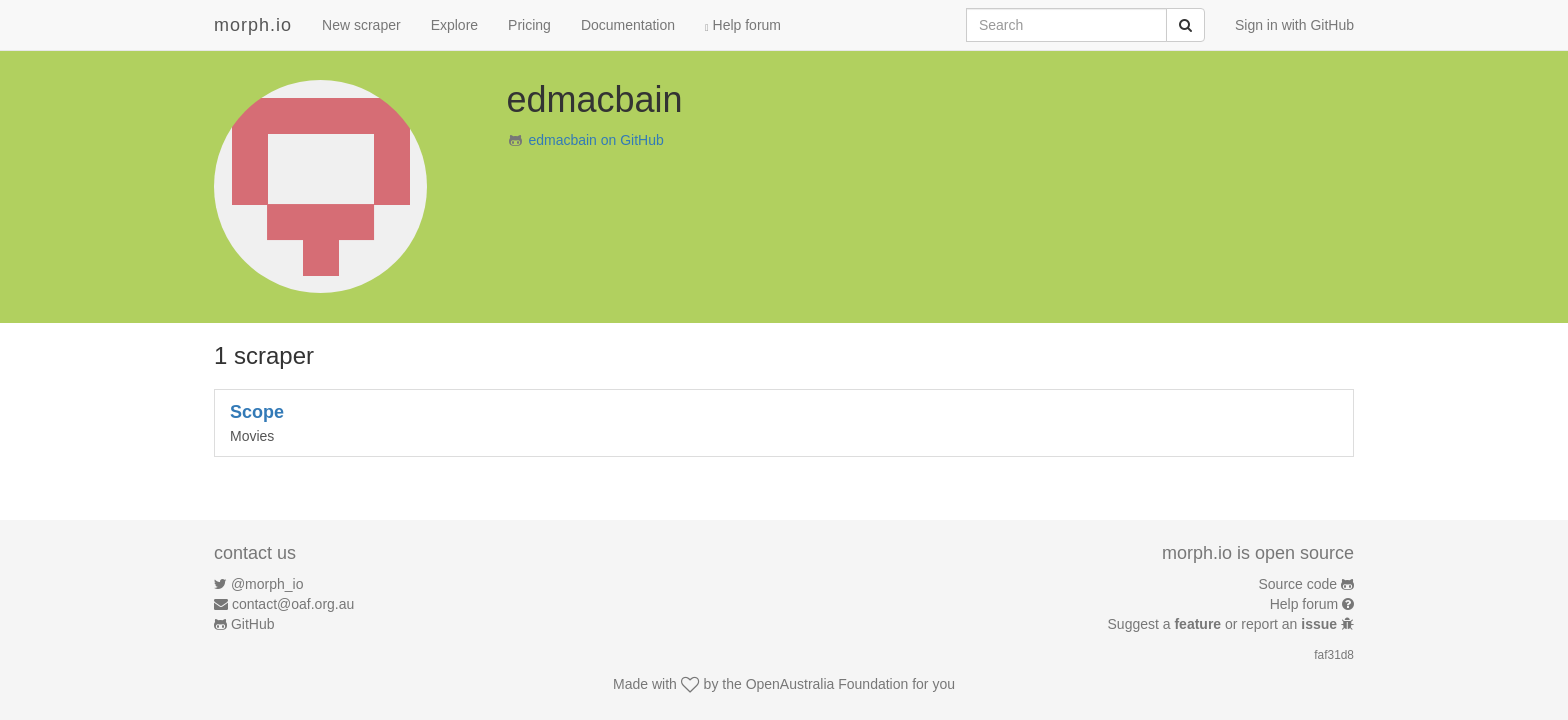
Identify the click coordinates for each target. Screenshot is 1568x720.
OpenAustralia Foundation (827, 684)
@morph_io (267, 584)
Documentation (628, 25)
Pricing (529, 25)
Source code (1298, 584)
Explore (454, 25)
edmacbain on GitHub (595, 140)
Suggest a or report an (1224, 624)
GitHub (253, 624)
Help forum (743, 25)
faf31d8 (1334, 655)
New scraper (361, 25)
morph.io (253, 25)
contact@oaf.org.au (293, 604)
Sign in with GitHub (1294, 25)
